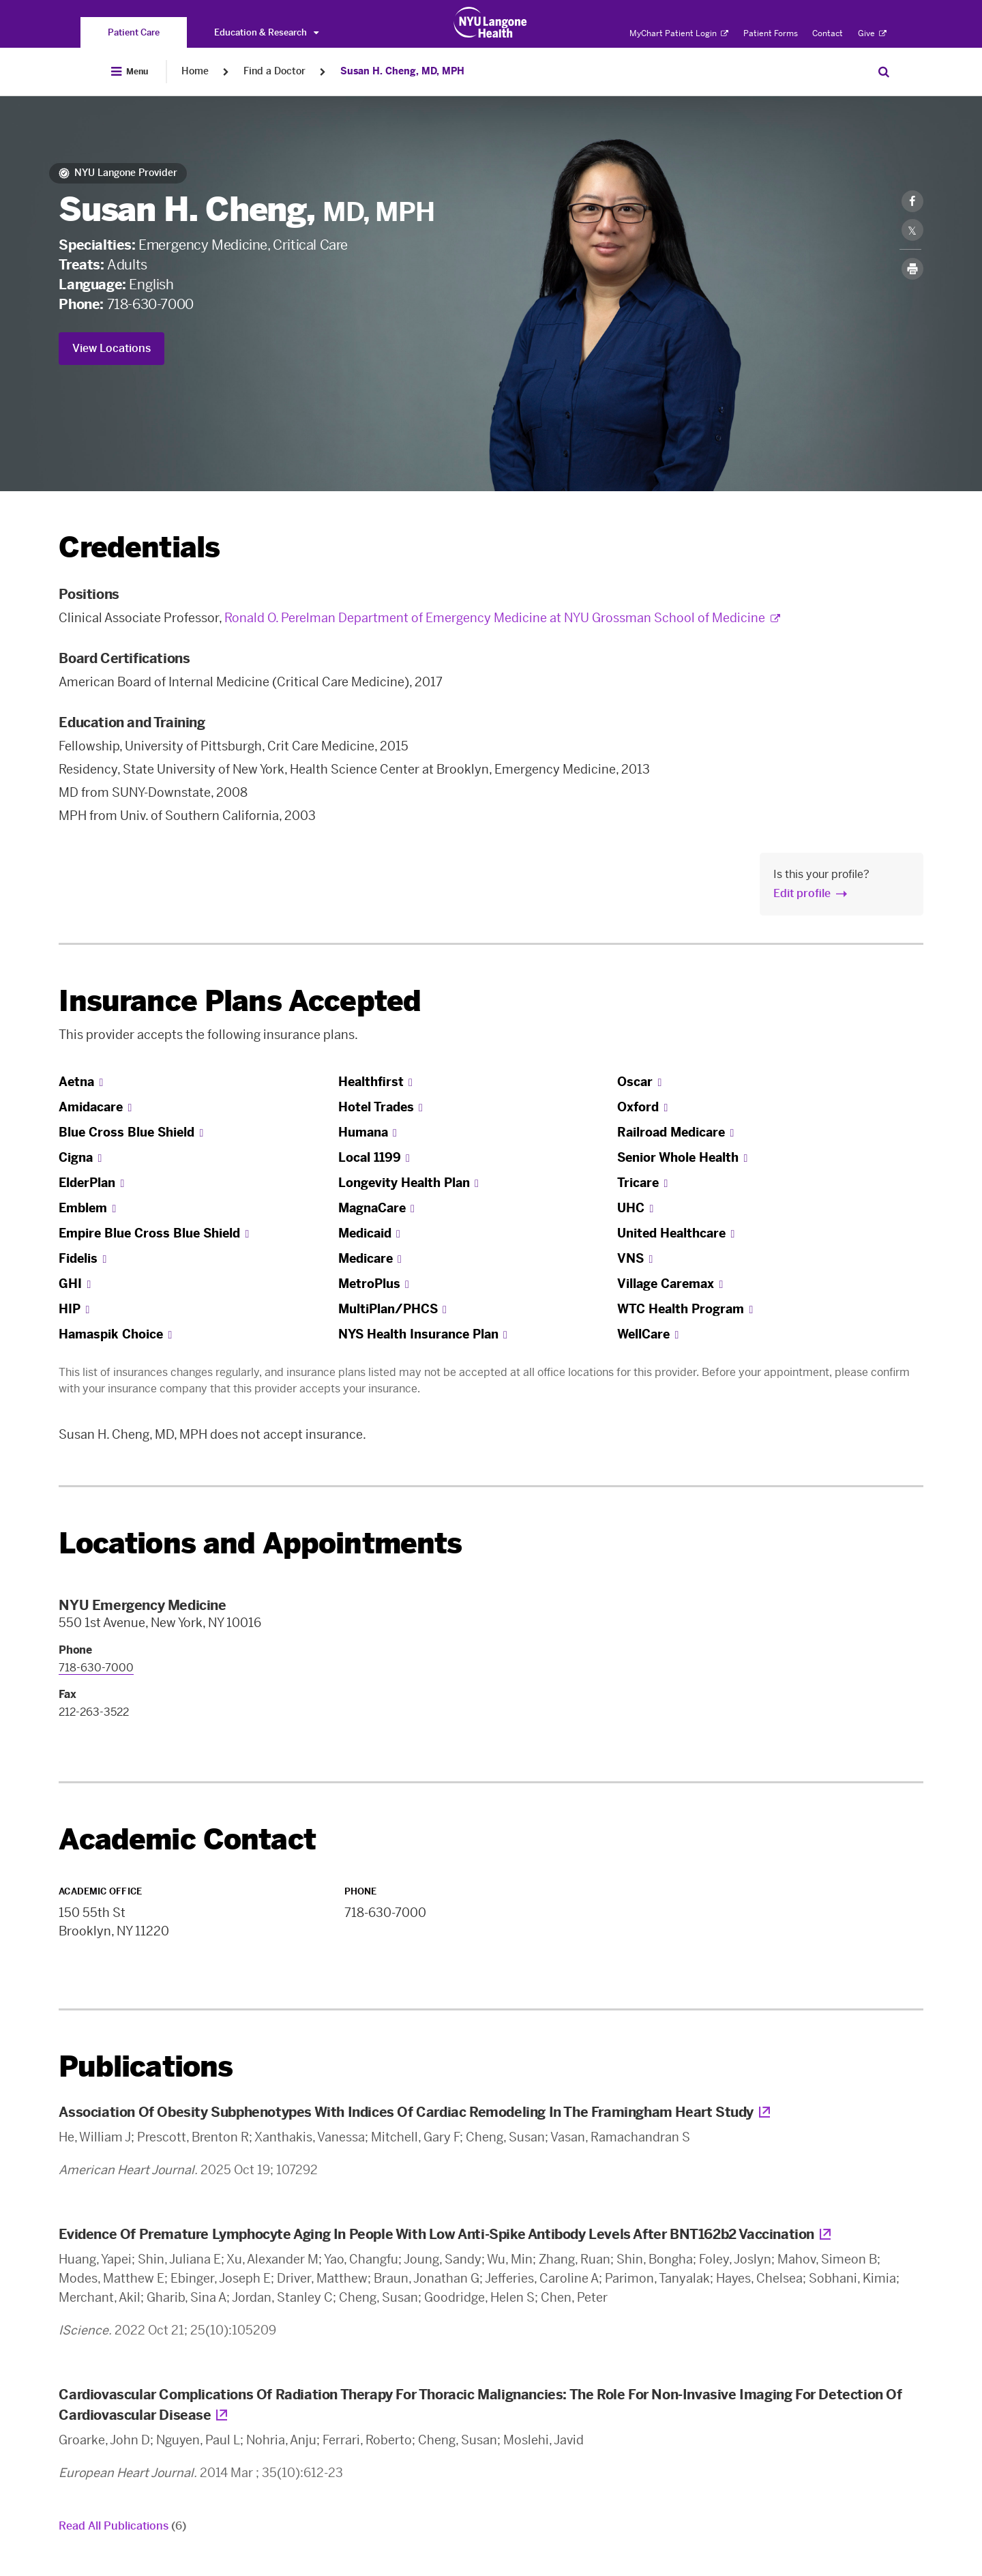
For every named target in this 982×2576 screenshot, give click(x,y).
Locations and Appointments (260, 1543)
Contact (827, 33)
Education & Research (266, 32)
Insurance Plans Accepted (240, 1001)
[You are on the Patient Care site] (134, 32)
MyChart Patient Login (678, 33)
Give (872, 33)
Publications (146, 2066)
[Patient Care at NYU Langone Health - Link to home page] (490, 22)
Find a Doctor (274, 71)
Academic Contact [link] (187, 1840)
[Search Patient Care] (884, 71)
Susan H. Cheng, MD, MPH (402, 71)
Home (195, 71)
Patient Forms (770, 33)
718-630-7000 (150, 304)
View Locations (111, 348)
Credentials (139, 547)
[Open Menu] (129, 71)
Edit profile (802, 893)
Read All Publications (122, 2525)
